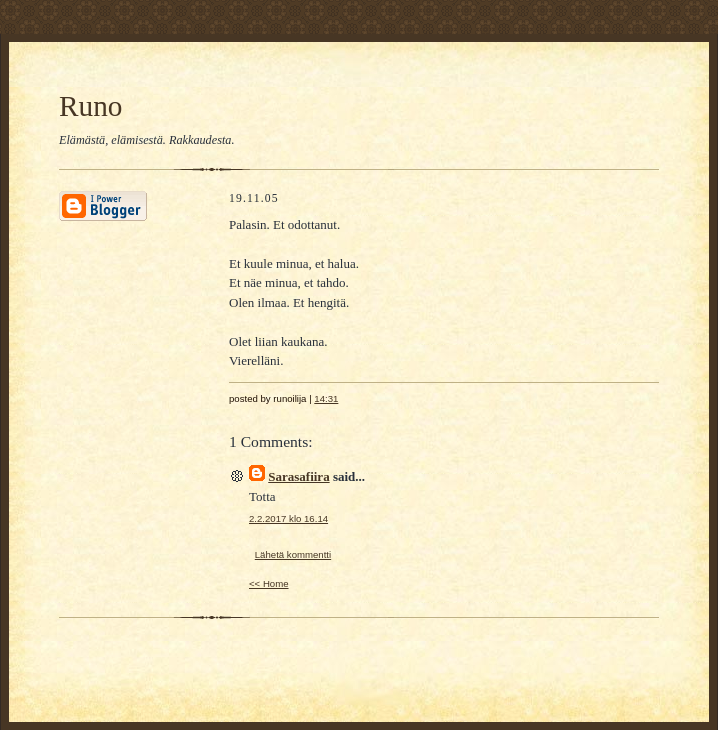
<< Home (269, 583)
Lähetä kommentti (293, 554)
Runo (90, 106)
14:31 (326, 398)
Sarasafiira (298, 476)
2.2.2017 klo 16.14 (288, 518)
